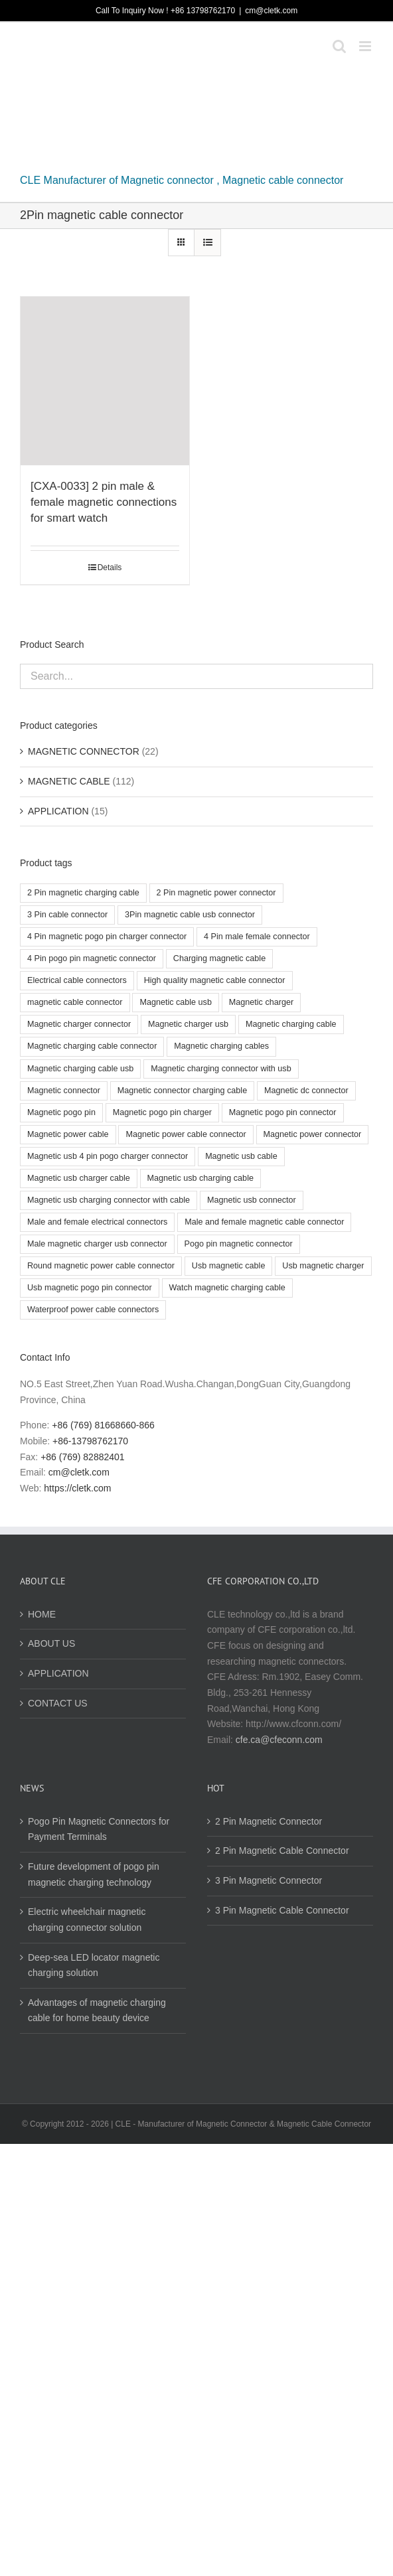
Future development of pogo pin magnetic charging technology (93, 1874)
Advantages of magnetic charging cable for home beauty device (97, 2010)
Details (110, 567)
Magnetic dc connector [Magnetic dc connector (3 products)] (306, 1090)
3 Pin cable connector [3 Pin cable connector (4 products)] (67, 914)
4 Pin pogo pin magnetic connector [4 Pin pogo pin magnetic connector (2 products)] (91, 958)
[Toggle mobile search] (339, 46)
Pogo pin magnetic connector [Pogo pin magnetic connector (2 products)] (239, 1244)
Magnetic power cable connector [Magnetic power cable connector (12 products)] (185, 1134)
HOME (42, 1614)
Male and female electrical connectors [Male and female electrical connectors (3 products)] (97, 1222)
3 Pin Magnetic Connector (268, 1880)
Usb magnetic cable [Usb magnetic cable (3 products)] (229, 1265)
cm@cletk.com (271, 10)
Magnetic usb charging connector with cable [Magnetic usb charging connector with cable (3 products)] (108, 1200)
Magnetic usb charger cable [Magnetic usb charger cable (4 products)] (78, 1178)
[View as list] (207, 243)
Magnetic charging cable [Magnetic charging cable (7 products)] (291, 1024)
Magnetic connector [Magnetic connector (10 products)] (63, 1090)
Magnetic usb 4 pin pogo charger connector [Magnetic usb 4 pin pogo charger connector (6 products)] (107, 1156)
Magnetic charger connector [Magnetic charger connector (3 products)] (79, 1024)
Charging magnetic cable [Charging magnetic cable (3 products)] (219, 958)
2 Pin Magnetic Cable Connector (282, 1850)
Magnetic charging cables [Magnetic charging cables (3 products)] (221, 1046)
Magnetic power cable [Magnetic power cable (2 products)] (68, 1134)
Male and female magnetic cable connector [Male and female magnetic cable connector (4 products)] (264, 1222)
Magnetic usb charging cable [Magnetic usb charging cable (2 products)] (200, 1178)
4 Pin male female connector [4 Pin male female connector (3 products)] (257, 936)
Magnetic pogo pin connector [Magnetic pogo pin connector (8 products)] (283, 1112)
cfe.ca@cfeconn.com (279, 1739)
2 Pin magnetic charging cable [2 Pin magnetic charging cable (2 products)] (83, 892)
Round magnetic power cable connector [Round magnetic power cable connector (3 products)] (101, 1265)
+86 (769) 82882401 (82, 1457)
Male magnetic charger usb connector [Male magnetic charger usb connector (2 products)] (97, 1244)
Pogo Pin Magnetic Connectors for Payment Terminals (98, 1829)
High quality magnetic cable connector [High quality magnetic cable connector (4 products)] (214, 980)
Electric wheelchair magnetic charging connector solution (86, 1919)
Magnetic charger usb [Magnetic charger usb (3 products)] (188, 1024)
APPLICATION (58, 811)
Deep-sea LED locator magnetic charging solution (93, 1965)
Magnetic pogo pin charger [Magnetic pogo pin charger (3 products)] (162, 1112)
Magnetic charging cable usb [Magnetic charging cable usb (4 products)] (80, 1068)
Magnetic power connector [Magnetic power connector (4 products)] (313, 1134)
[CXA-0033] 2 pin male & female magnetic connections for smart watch (104, 502)
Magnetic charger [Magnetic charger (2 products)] (261, 1002)
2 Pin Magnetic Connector (268, 1821)
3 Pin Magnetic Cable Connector (282, 1910)
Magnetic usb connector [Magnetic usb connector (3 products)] (251, 1200)
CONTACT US (58, 1703)
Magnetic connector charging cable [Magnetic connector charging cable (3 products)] (182, 1090)
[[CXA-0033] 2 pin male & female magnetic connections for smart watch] (105, 381)
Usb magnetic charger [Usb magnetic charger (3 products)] (323, 1265)
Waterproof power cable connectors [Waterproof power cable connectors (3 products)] (93, 1309)
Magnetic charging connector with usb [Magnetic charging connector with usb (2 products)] (221, 1068)
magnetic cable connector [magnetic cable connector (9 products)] (75, 1002)
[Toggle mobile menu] (366, 46)
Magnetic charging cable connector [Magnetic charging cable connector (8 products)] (92, 1046)
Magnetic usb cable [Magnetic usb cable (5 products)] (241, 1156)
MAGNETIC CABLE (69, 781)
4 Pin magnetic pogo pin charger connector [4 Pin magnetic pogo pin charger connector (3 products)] (107, 936)
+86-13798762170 (90, 1441)
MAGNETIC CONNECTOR (83, 751)
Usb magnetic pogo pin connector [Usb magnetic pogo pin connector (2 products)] (89, 1287)
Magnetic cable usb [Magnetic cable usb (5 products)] (175, 1002)
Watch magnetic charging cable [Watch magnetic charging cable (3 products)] (227, 1287)
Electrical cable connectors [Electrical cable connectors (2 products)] (77, 980)
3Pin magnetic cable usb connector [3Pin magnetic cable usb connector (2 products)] (190, 914)
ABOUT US (51, 1643)
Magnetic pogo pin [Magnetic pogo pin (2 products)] (61, 1112)
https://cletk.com (77, 1488)
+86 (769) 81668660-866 (103, 1425)
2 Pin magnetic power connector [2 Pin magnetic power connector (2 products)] (216, 892)
